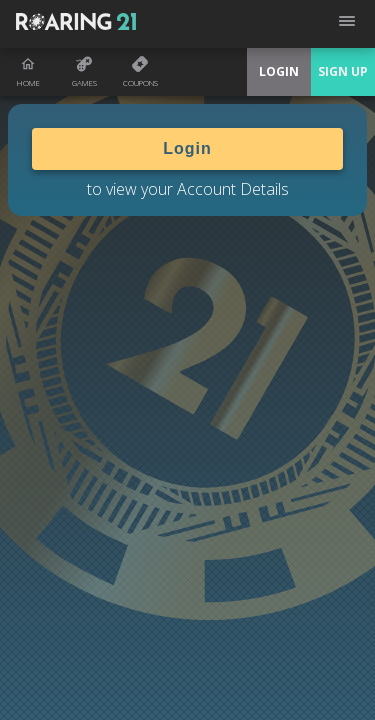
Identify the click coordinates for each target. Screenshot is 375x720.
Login (187, 148)
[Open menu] (347, 24)
